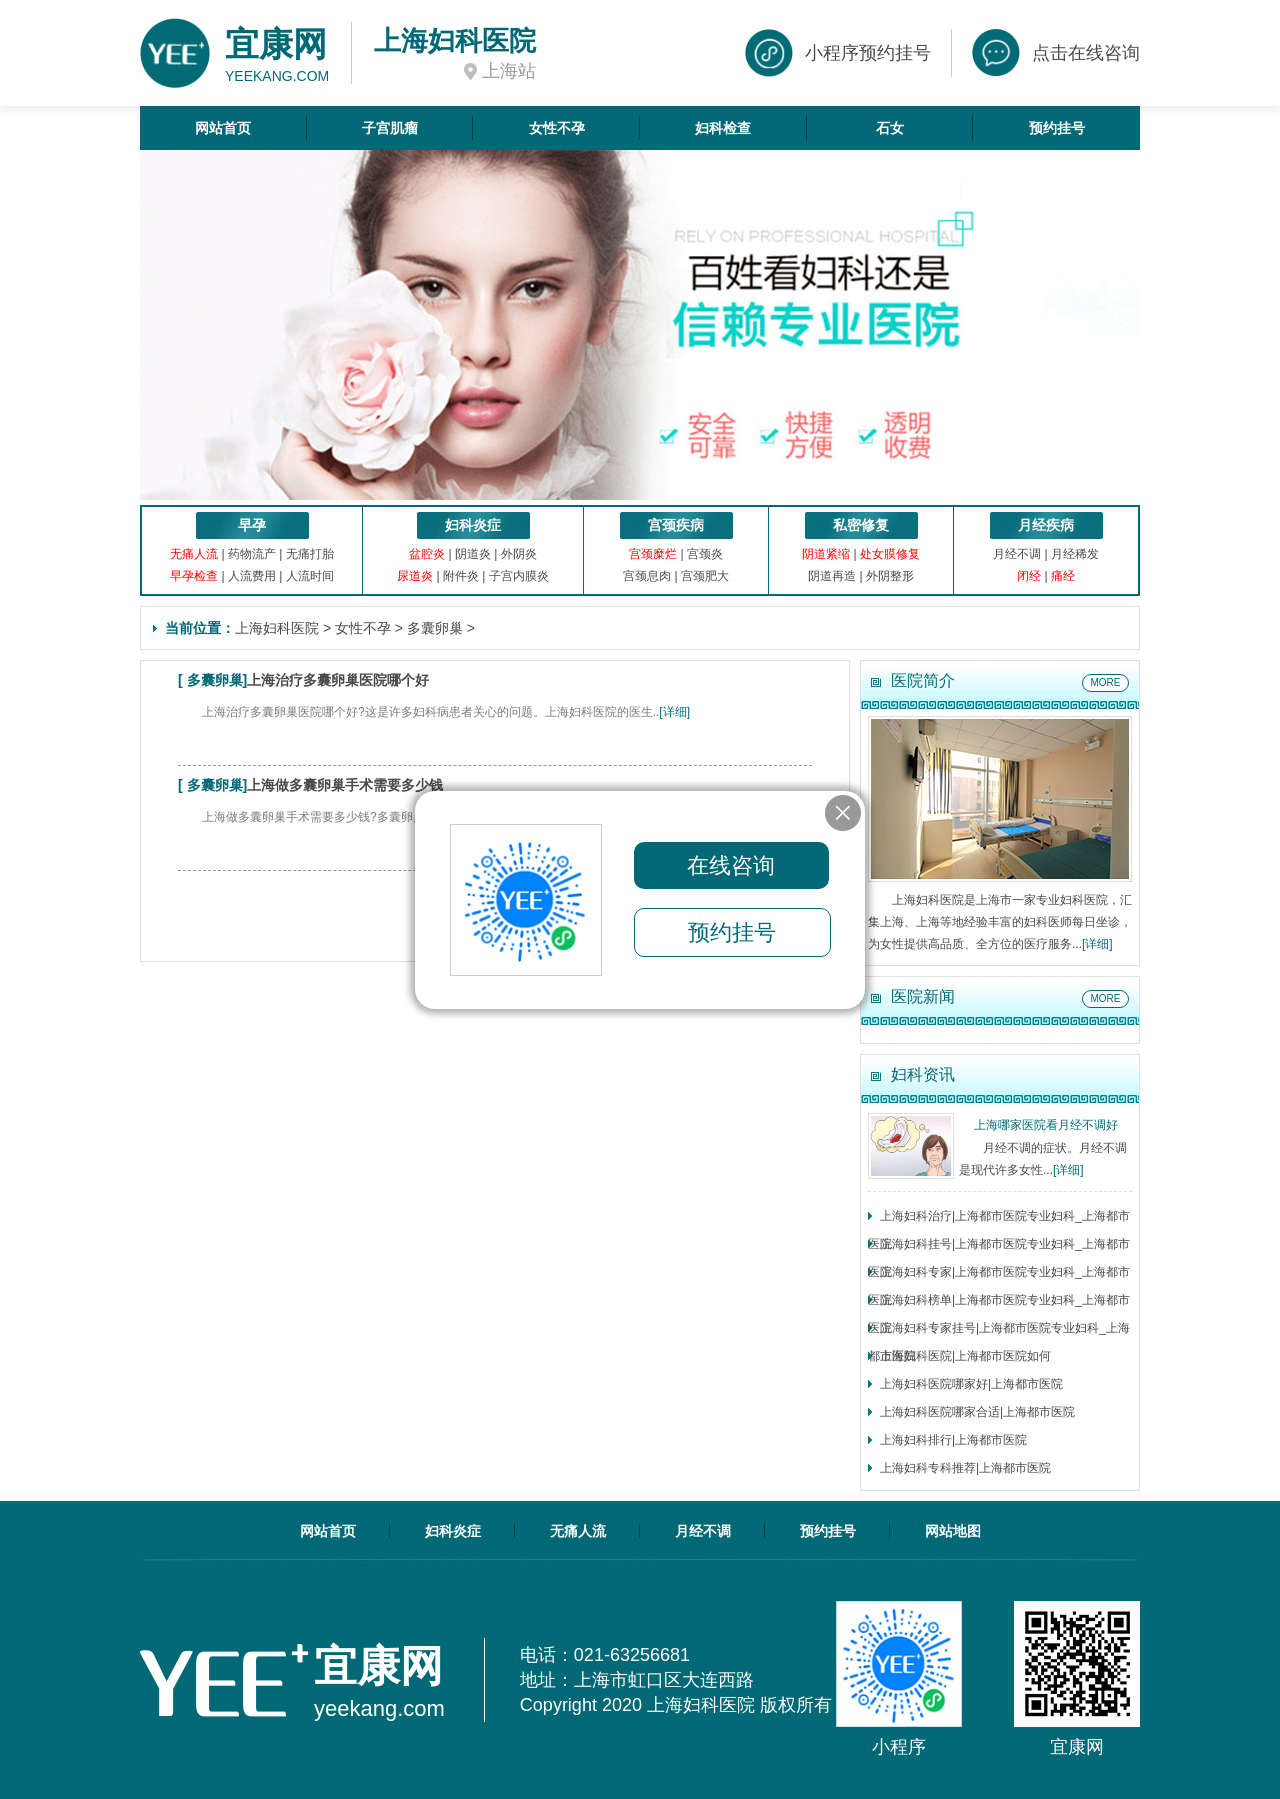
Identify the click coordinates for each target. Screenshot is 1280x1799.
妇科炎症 (473, 525)
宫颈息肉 (647, 576)
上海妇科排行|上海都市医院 (953, 1440)
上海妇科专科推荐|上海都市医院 (965, 1468)
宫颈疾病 (676, 525)
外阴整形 (890, 576)
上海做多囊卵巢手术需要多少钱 (345, 785)
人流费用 (252, 576)
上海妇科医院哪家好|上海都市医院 (971, 1384)
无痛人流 (578, 1531)
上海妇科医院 (277, 628)
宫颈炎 (705, 554)
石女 (890, 128)
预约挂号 (1057, 128)
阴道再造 (832, 576)
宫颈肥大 (705, 576)
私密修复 (861, 525)
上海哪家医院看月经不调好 (1046, 1125)
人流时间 (310, 576)
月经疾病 (1046, 525)
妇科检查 (723, 128)
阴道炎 (473, 554)
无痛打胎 (310, 554)
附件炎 (461, 576)
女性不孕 (557, 128)
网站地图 (953, 1531)
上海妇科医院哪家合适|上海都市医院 (977, 1412)
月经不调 (1017, 554)
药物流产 (252, 554)
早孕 (252, 525)
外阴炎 (519, 554)
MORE (1106, 682)
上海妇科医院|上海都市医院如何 (965, 1356)
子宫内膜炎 (519, 576)
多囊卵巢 (435, 628)
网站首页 (223, 128)
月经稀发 (1075, 554)
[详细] (674, 712)
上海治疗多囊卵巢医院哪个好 (338, 680)
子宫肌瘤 (390, 128)
